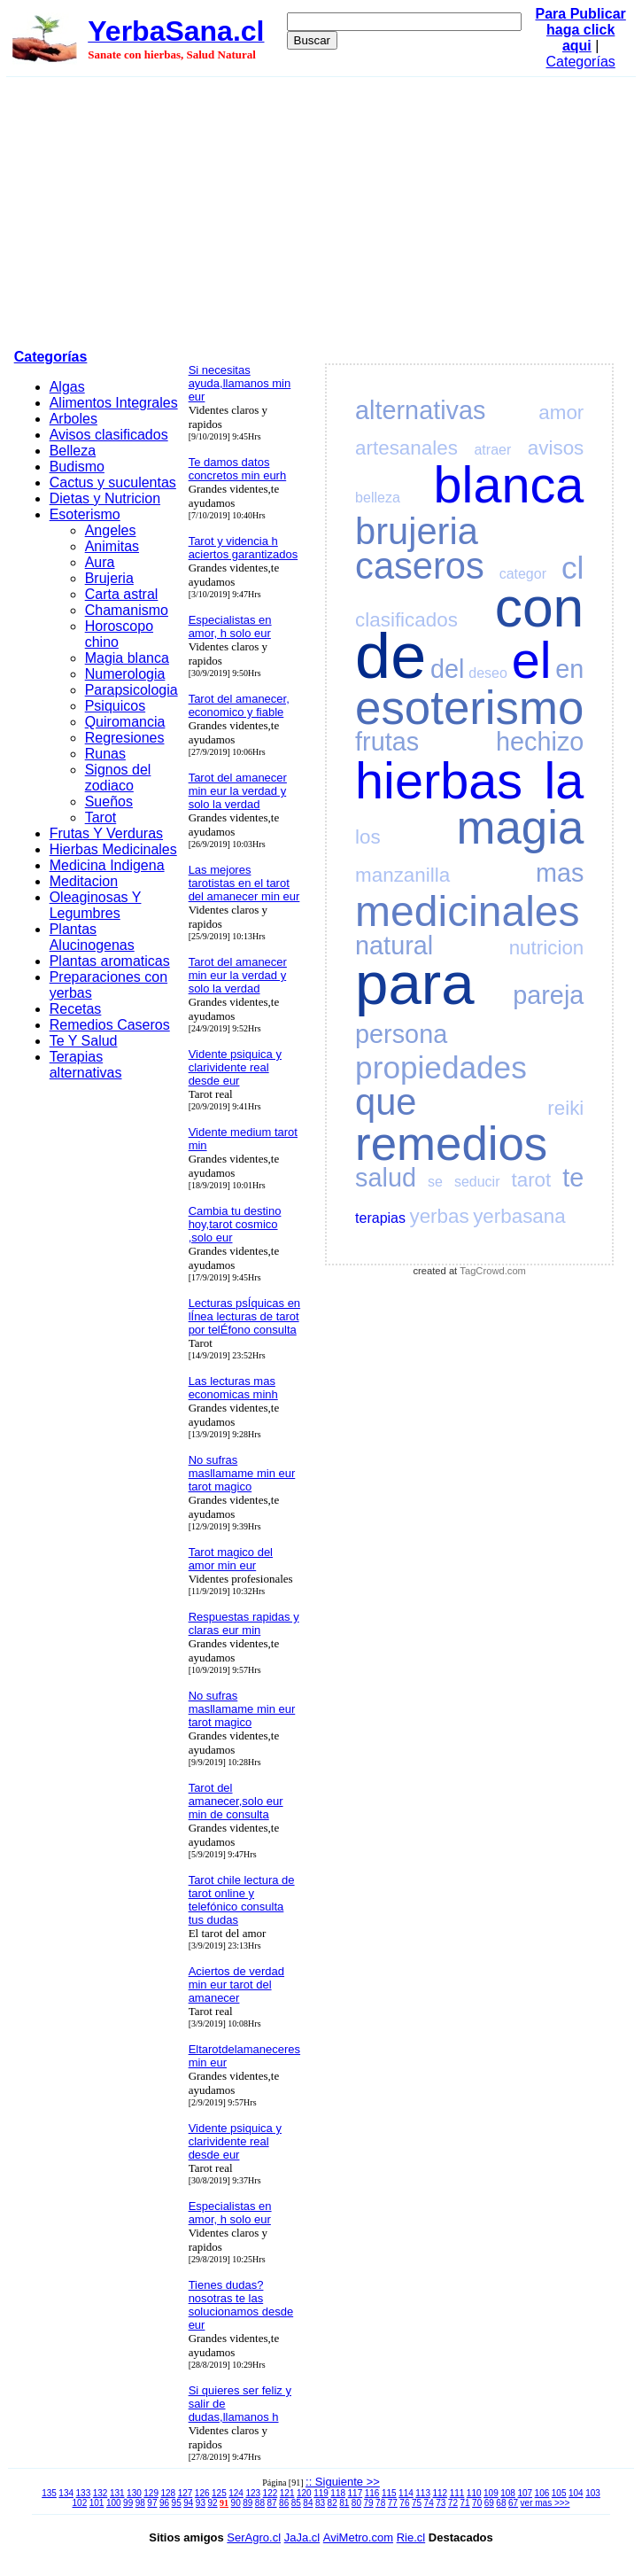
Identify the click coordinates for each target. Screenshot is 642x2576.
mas (560, 873)
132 (100, 2493)
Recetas (76, 1008)
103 (592, 2493)
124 (236, 2493)
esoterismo (469, 707)
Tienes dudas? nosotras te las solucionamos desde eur (241, 2304)
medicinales (467, 911)
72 (453, 2503)
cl (572, 567)
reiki (565, 1108)
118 (337, 2493)
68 (501, 2503)
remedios (451, 1143)
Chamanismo (126, 610)
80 (356, 2503)
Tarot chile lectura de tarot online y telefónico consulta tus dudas (242, 1899)
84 (308, 2503)
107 (524, 2493)
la (564, 780)
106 (542, 2493)
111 (457, 2493)
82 (332, 2503)
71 (464, 2503)
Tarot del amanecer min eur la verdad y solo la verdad (238, 791)
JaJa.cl (302, 2537)
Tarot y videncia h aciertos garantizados (243, 547)
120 (304, 2493)
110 (474, 2493)
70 (477, 2503)
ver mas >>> (545, 2503)
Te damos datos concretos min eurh (238, 468)
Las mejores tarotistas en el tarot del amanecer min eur (244, 883)
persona (401, 1034)
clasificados (406, 620)
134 (65, 2493)
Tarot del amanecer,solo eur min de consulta (236, 1801)
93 (200, 2503)
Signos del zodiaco (118, 777)
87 (271, 2503)
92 (212, 2503)
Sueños (109, 801)
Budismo (77, 466)
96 (164, 2503)
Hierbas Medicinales (113, 849)
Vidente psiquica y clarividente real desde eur (235, 1067)
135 (49, 2493)
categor (522, 573)
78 (380, 2503)
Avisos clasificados (109, 434)
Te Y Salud (84, 1040)
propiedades (441, 1067)
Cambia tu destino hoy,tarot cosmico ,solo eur (235, 1224)
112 (439, 2493)
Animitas (112, 546)
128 (167, 2493)
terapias (380, 1218)
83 (320, 2503)
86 (284, 2503)
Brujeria (109, 578)
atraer (492, 449)
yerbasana (519, 1216)
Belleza (73, 450)
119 (321, 2493)
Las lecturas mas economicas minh (233, 1387)
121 (287, 2493)
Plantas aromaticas (110, 961)
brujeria (416, 531)
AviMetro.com (358, 2537)
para (414, 983)
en (569, 669)
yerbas (438, 1216)
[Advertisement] (321, 210)
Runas (105, 753)
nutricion (546, 948)
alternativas (420, 410)
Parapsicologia (131, 689)
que (385, 1102)
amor (561, 412)
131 (117, 2493)
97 (152, 2503)
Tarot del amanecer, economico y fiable (239, 705)
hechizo (540, 742)
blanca (509, 484)
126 (202, 2493)
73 (440, 2503)
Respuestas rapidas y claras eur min (244, 1623)
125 (219, 2493)
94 (188, 2503)
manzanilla (402, 875)
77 (393, 2503)
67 (513, 2503)
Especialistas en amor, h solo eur (230, 626)
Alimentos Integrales (114, 402)
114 (406, 2493)
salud (385, 1177)
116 (372, 2493)
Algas (67, 386)
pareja (548, 995)
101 (96, 2503)
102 (80, 2503)
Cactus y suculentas (113, 482)
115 (389, 2493)
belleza (377, 497)
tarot (531, 1180)
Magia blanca (127, 657)
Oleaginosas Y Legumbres (96, 905)
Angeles (110, 530)
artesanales (406, 448)
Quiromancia (125, 721)
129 (151, 2493)
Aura (100, 562)
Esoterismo (85, 514)
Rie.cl (411, 2537)
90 (236, 2503)
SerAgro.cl (254, 2537)
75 (417, 2503)
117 (355, 2493)
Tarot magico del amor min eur (231, 1558)
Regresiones (125, 737)
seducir (477, 1181)
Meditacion (84, 881)
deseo (487, 673)
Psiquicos (115, 705)
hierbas (438, 780)
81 (344, 2503)
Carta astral (122, 594)
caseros (419, 566)
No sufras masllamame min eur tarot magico (242, 1473)
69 (489, 2503)
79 (368, 2503)
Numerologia (125, 673)
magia (520, 827)
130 (134, 2493)
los (368, 837)
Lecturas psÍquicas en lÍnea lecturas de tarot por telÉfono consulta (244, 1316)
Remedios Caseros (110, 1024)
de (390, 655)
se (435, 1181)
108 (507, 2493)
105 (559, 2493)
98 (140, 2503)
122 (270, 2493)
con (539, 607)
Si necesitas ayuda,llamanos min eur (240, 383)
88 (260, 2503)
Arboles (73, 418)
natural (394, 945)
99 (128, 2503)
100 (113, 2503)
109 (491, 2493)
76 (404, 2503)
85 (296, 2503)
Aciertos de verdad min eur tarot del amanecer (236, 1984)
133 (83, 2493)
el (532, 660)
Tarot (101, 817)
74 (429, 2503)
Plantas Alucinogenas (92, 937)
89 (247, 2503)
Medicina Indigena (107, 865)
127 (185, 2493)
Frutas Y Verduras (106, 833)
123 (252, 2493)
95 (177, 2503)
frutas (387, 742)
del (447, 669)
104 (576, 2493)
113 (422, 2493)
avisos (556, 448)
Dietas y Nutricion (105, 498)
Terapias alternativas (86, 1064)
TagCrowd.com (493, 1270)
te (573, 1177)
